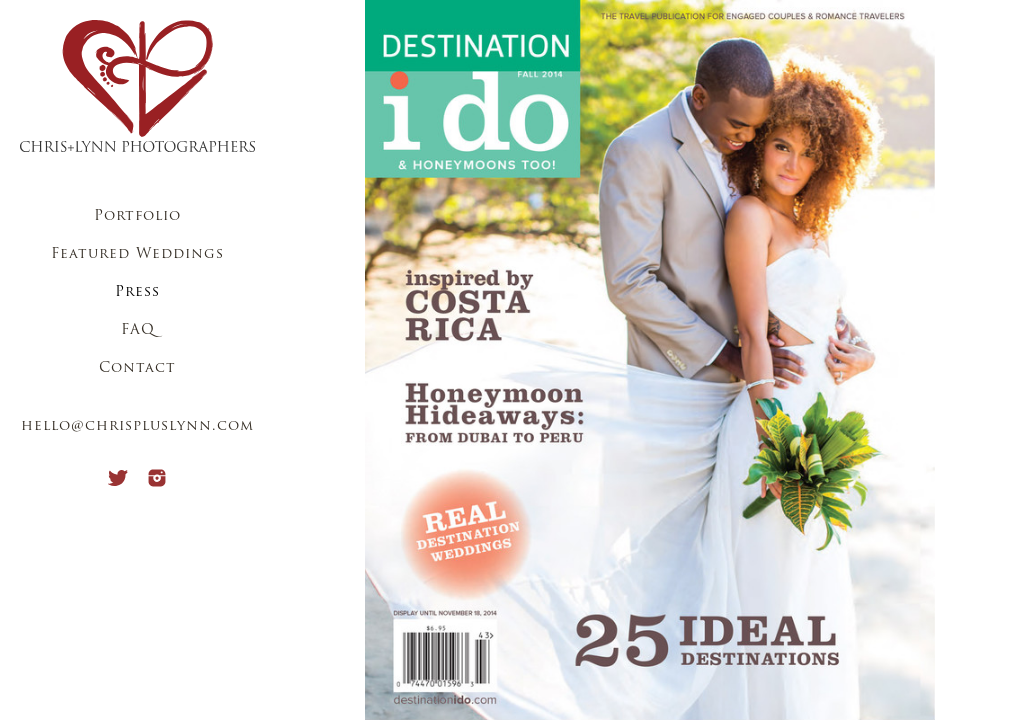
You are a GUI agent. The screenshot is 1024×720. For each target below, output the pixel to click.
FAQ (138, 330)
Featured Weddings (137, 254)
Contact (137, 368)
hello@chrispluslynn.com (137, 426)
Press (137, 292)
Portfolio (137, 216)
